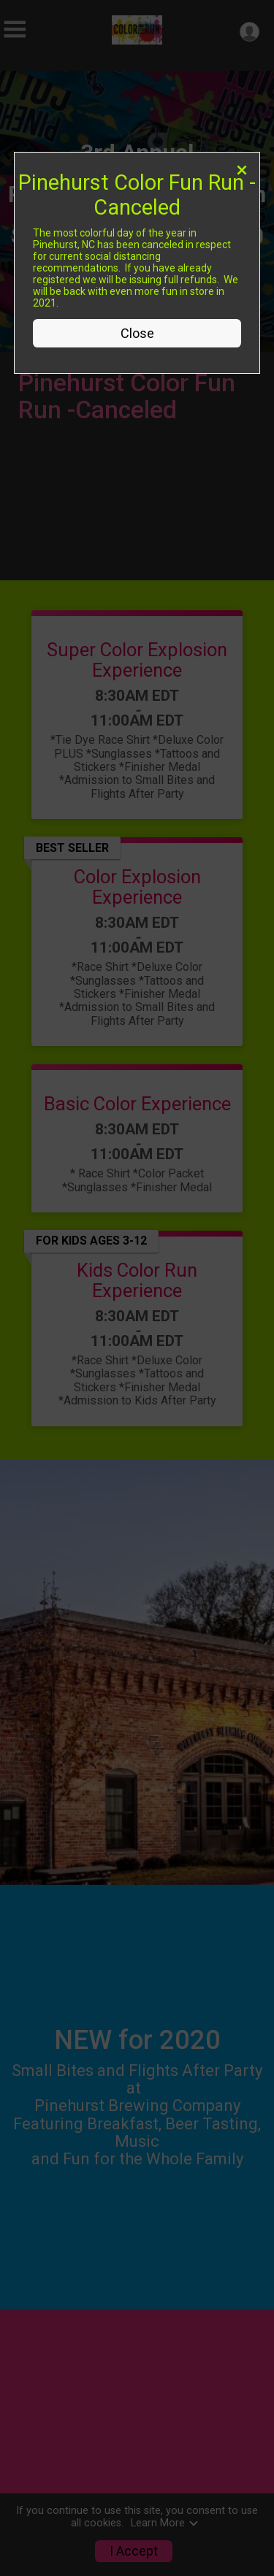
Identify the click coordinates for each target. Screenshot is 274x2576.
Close (137, 333)
